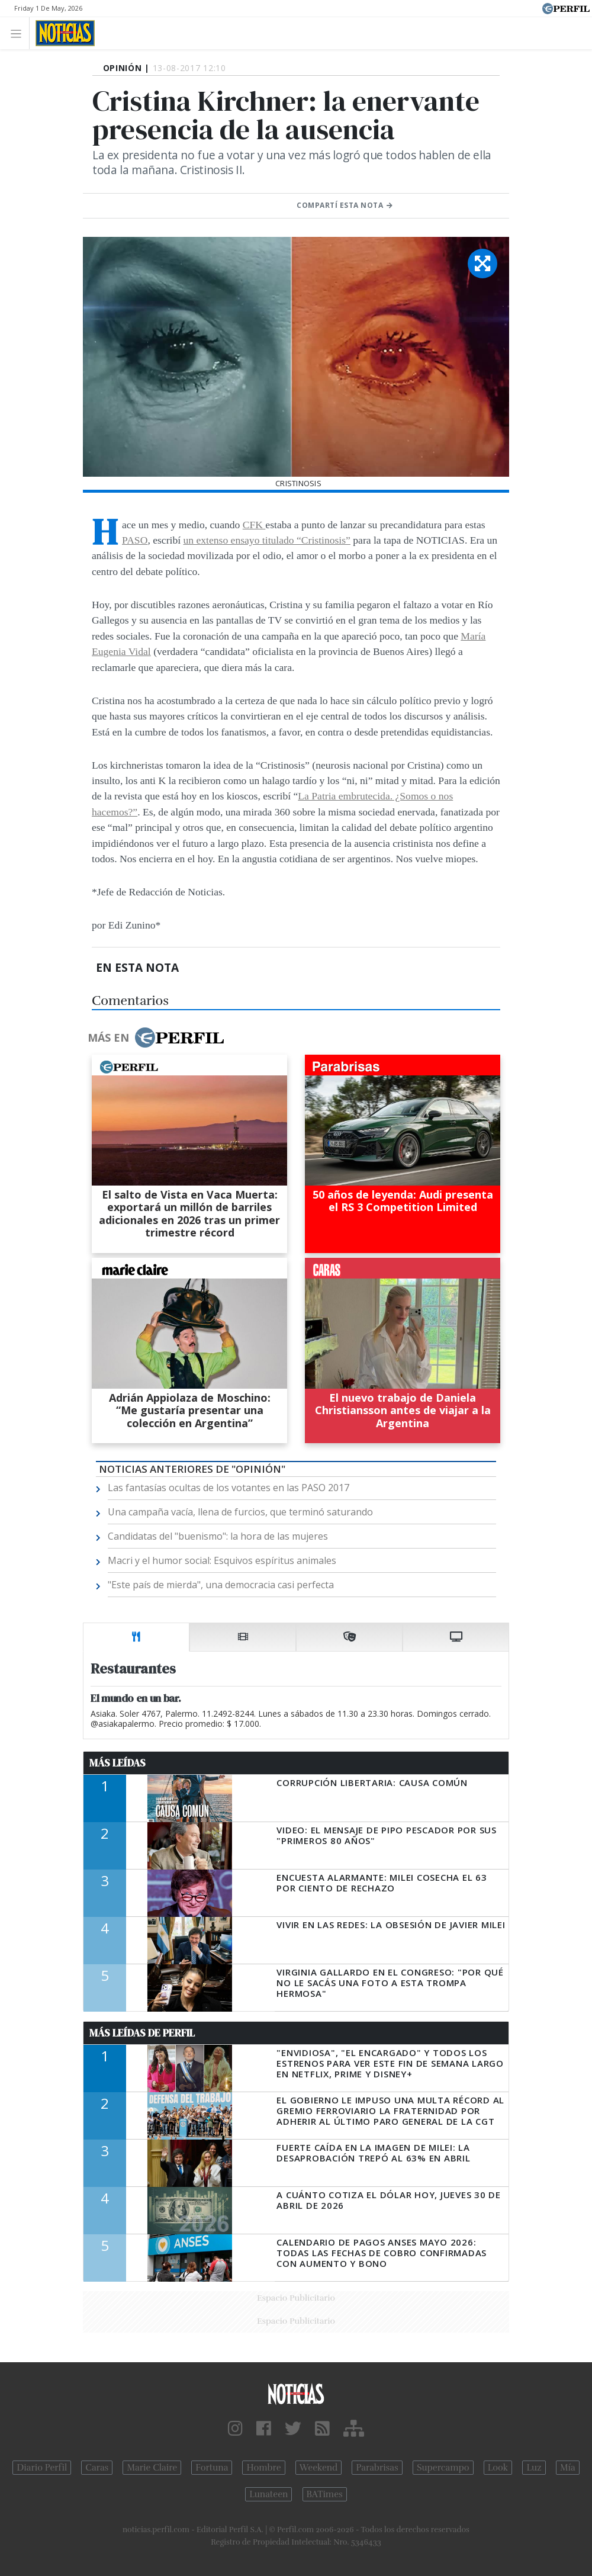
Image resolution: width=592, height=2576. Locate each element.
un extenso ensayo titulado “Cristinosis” (266, 540)
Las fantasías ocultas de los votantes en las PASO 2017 (228, 1487)
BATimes (325, 2494)
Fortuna (211, 2467)
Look (498, 2467)
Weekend (319, 2467)
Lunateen (268, 2494)
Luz (533, 2467)
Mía (567, 2467)
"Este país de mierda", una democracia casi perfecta (221, 1584)
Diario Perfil (42, 2467)
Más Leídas (117, 1763)
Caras (96, 2467)
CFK (254, 525)
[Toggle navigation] (19, 32)
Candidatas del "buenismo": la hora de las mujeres (218, 1536)
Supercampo (443, 2467)
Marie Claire (152, 2467)
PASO (134, 540)
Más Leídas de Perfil (142, 2033)
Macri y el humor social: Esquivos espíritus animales (222, 1560)
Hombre (263, 2467)
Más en (156, 1037)
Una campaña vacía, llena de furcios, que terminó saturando (240, 1511)
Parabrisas (377, 2467)
